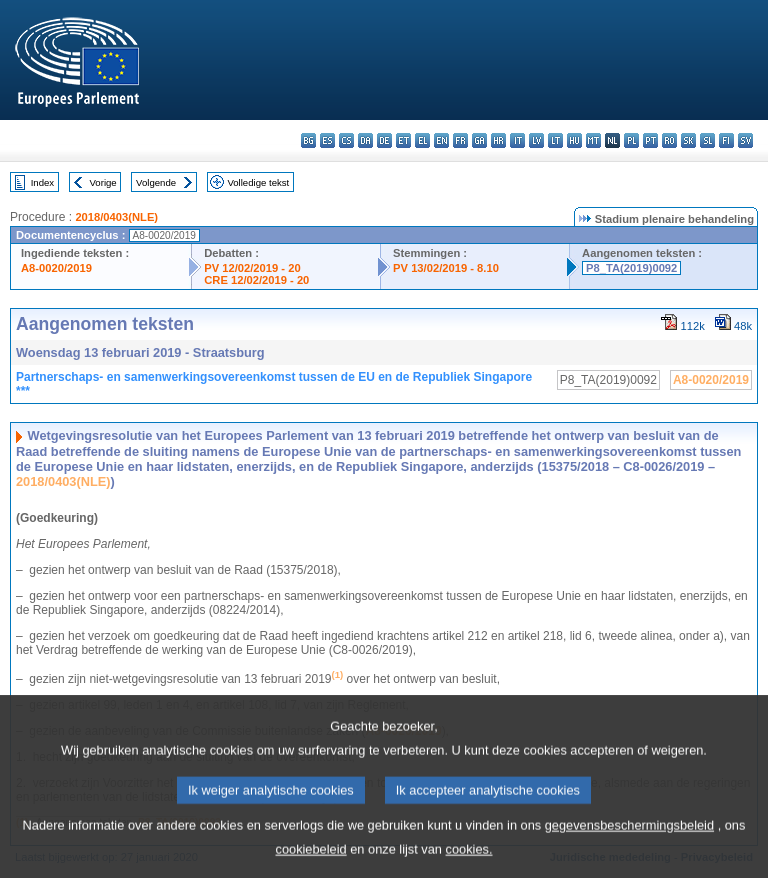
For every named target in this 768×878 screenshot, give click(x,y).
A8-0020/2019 (56, 268)
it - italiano (517, 140)
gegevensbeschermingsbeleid (629, 839)
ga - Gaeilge (479, 140)
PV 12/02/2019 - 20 (252, 268)
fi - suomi (726, 140)
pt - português (650, 140)
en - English (441, 140)
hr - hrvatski (498, 140)
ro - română (669, 140)
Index (42, 182)
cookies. (469, 863)
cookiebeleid (311, 863)
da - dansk (365, 140)
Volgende (156, 182)
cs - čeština (346, 140)
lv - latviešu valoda (536, 140)
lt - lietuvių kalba (555, 140)
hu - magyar (574, 140)
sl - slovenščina (707, 140)
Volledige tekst (258, 182)
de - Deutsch (384, 140)
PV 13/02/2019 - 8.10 (446, 268)
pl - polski (631, 140)
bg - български (308, 140)
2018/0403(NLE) (116, 217)
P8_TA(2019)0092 (631, 268)
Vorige (103, 182)
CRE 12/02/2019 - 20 (256, 280)
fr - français (460, 140)
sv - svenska (745, 140)
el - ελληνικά (422, 140)
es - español (327, 140)
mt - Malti (593, 140)
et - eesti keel (403, 140)
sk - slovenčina (688, 140)
